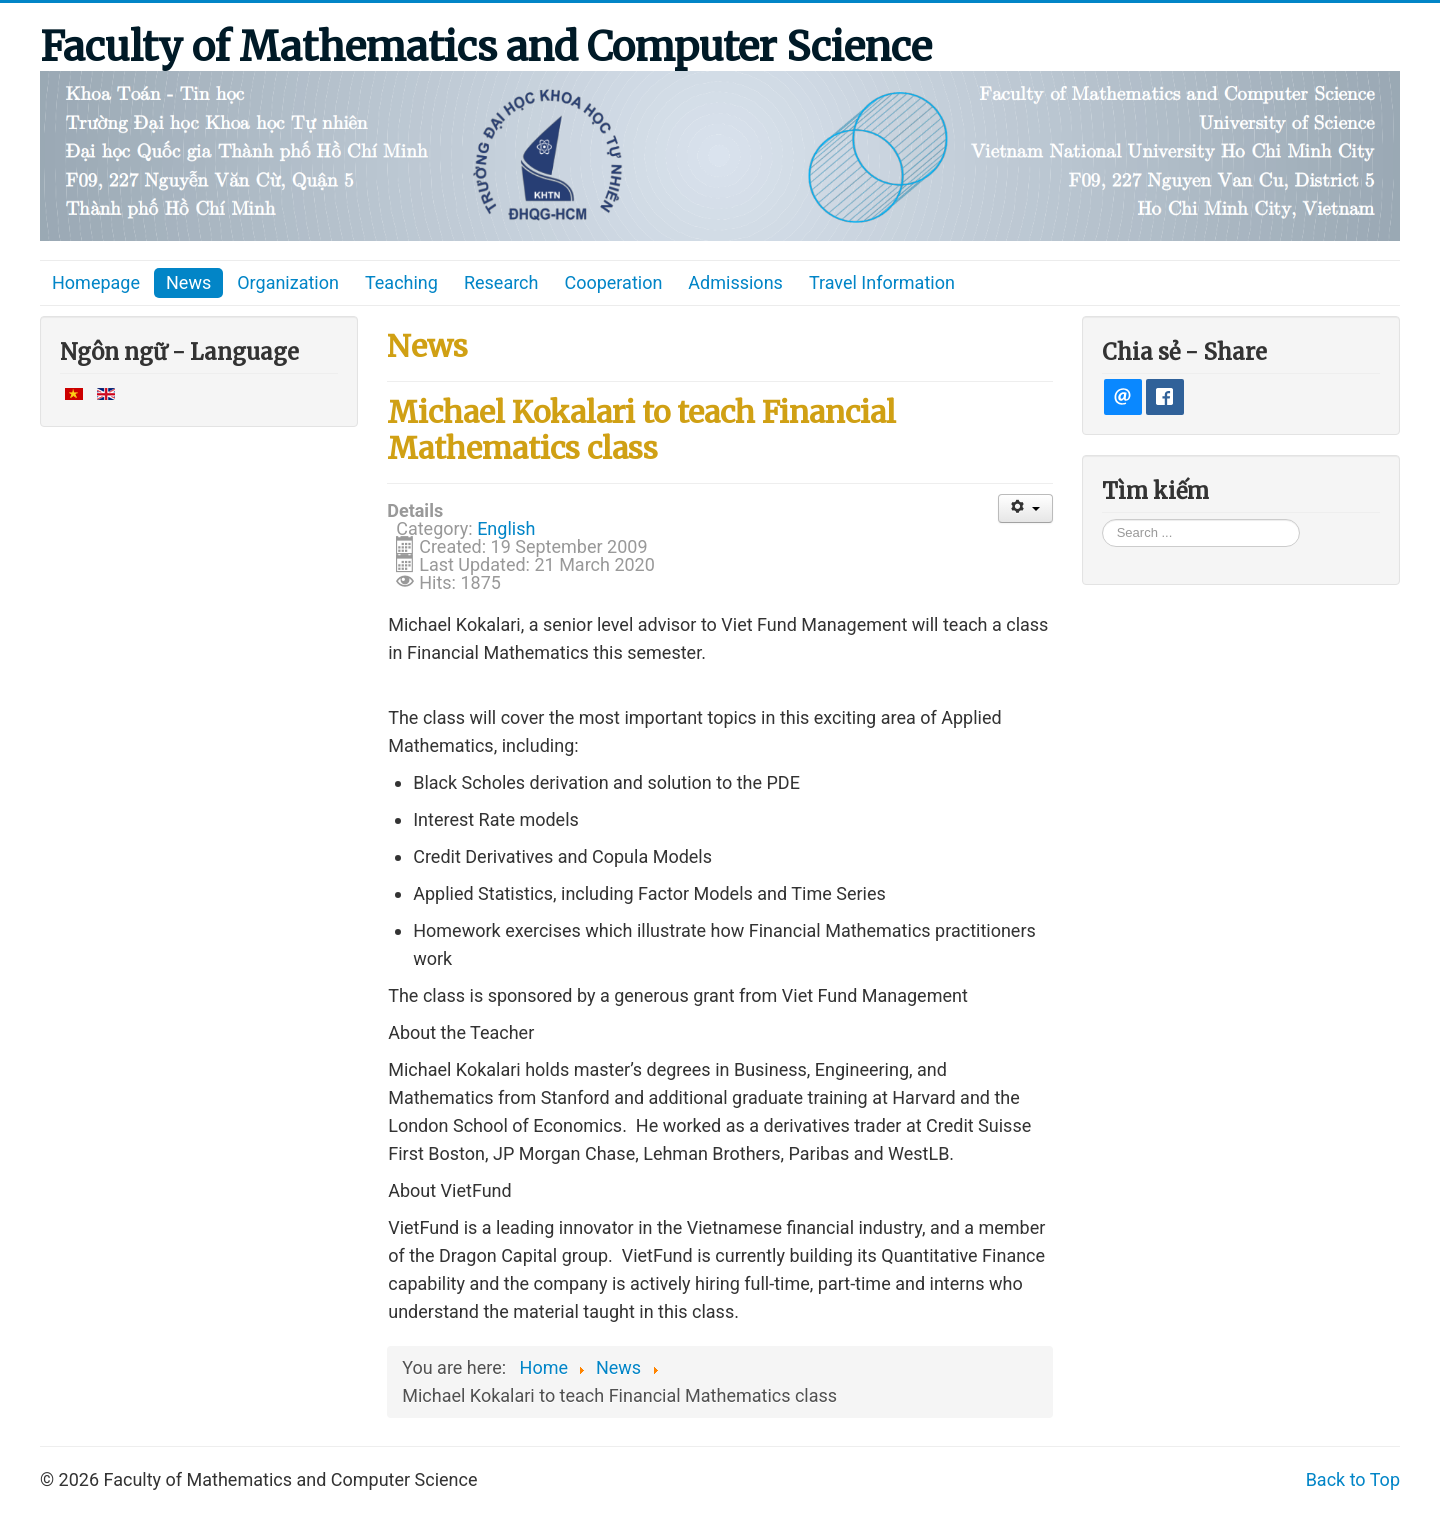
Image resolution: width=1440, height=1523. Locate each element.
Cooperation (613, 282)
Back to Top (1353, 1479)
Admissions (735, 282)
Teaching (401, 282)
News (188, 282)
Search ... (1102, 518)
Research (501, 282)
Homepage (96, 282)
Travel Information (882, 282)
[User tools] (1025, 508)
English (506, 528)
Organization (288, 282)
